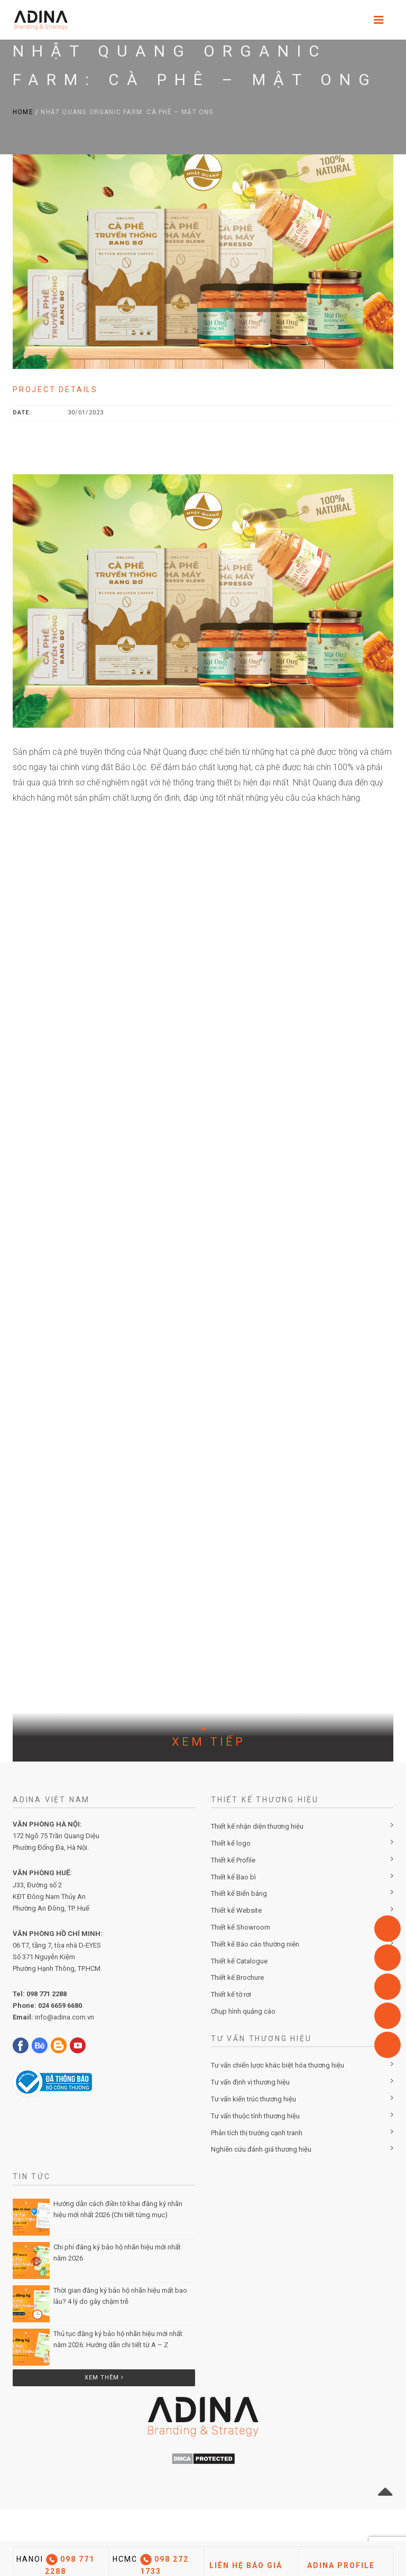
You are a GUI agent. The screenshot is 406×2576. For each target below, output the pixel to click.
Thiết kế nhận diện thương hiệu (257, 1826)
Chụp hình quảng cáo (243, 2011)
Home (23, 112)
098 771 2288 (46, 1994)
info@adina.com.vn (64, 2017)
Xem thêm (104, 2377)
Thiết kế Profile (233, 1860)
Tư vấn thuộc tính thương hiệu (255, 2116)
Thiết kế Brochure (237, 1977)
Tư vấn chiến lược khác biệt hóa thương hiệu (277, 2065)
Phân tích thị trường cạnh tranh (256, 2133)
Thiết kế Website (236, 1910)
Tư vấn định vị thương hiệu (250, 2082)
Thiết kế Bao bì (233, 1877)
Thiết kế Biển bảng (239, 1893)
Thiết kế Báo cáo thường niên (255, 1944)
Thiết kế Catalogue (239, 1961)
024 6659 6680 (60, 2005)
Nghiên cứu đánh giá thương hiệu (261, 2149)
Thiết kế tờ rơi (231, 1994)
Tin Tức (32, 2176)
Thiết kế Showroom (240, 1927)
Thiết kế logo (231, 1843)
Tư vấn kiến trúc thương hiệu (253, 2099)
